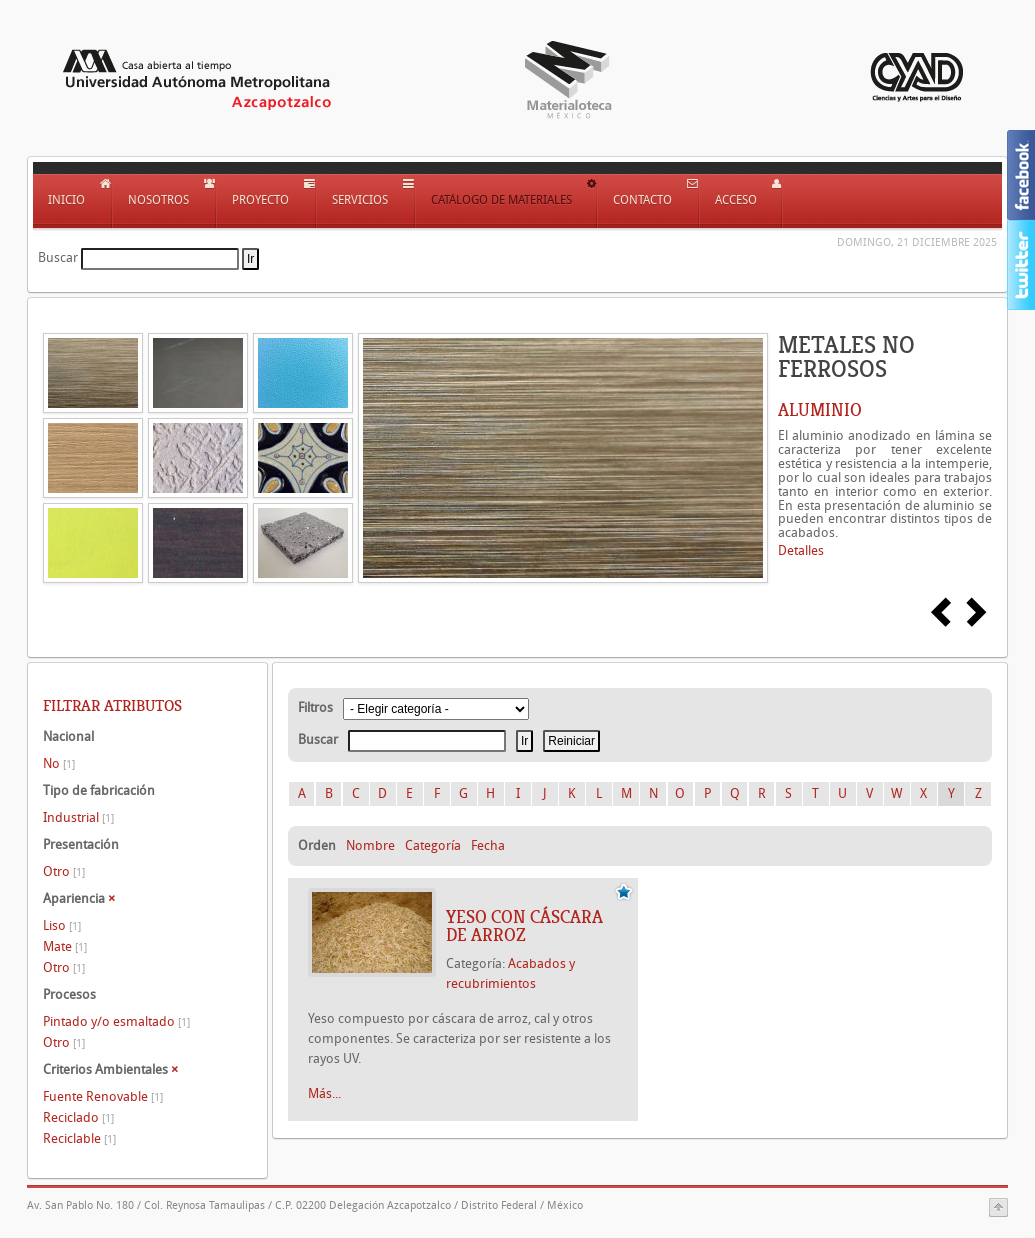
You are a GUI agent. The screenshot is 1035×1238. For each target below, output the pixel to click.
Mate (65, 946)
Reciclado (78, 1117)
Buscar (58, 257)
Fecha (488, 845)
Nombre (370, 845)
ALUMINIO (820, 410)
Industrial (78, 817)
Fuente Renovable (103, 1096)
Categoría (433, 845)
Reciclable (79, 1138)
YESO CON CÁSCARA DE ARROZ (524, 926)
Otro (64, 871)
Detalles (801, 550)
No (59, 763)
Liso (62, 925)
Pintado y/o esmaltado (116, 1021)
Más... (324, 1093)
